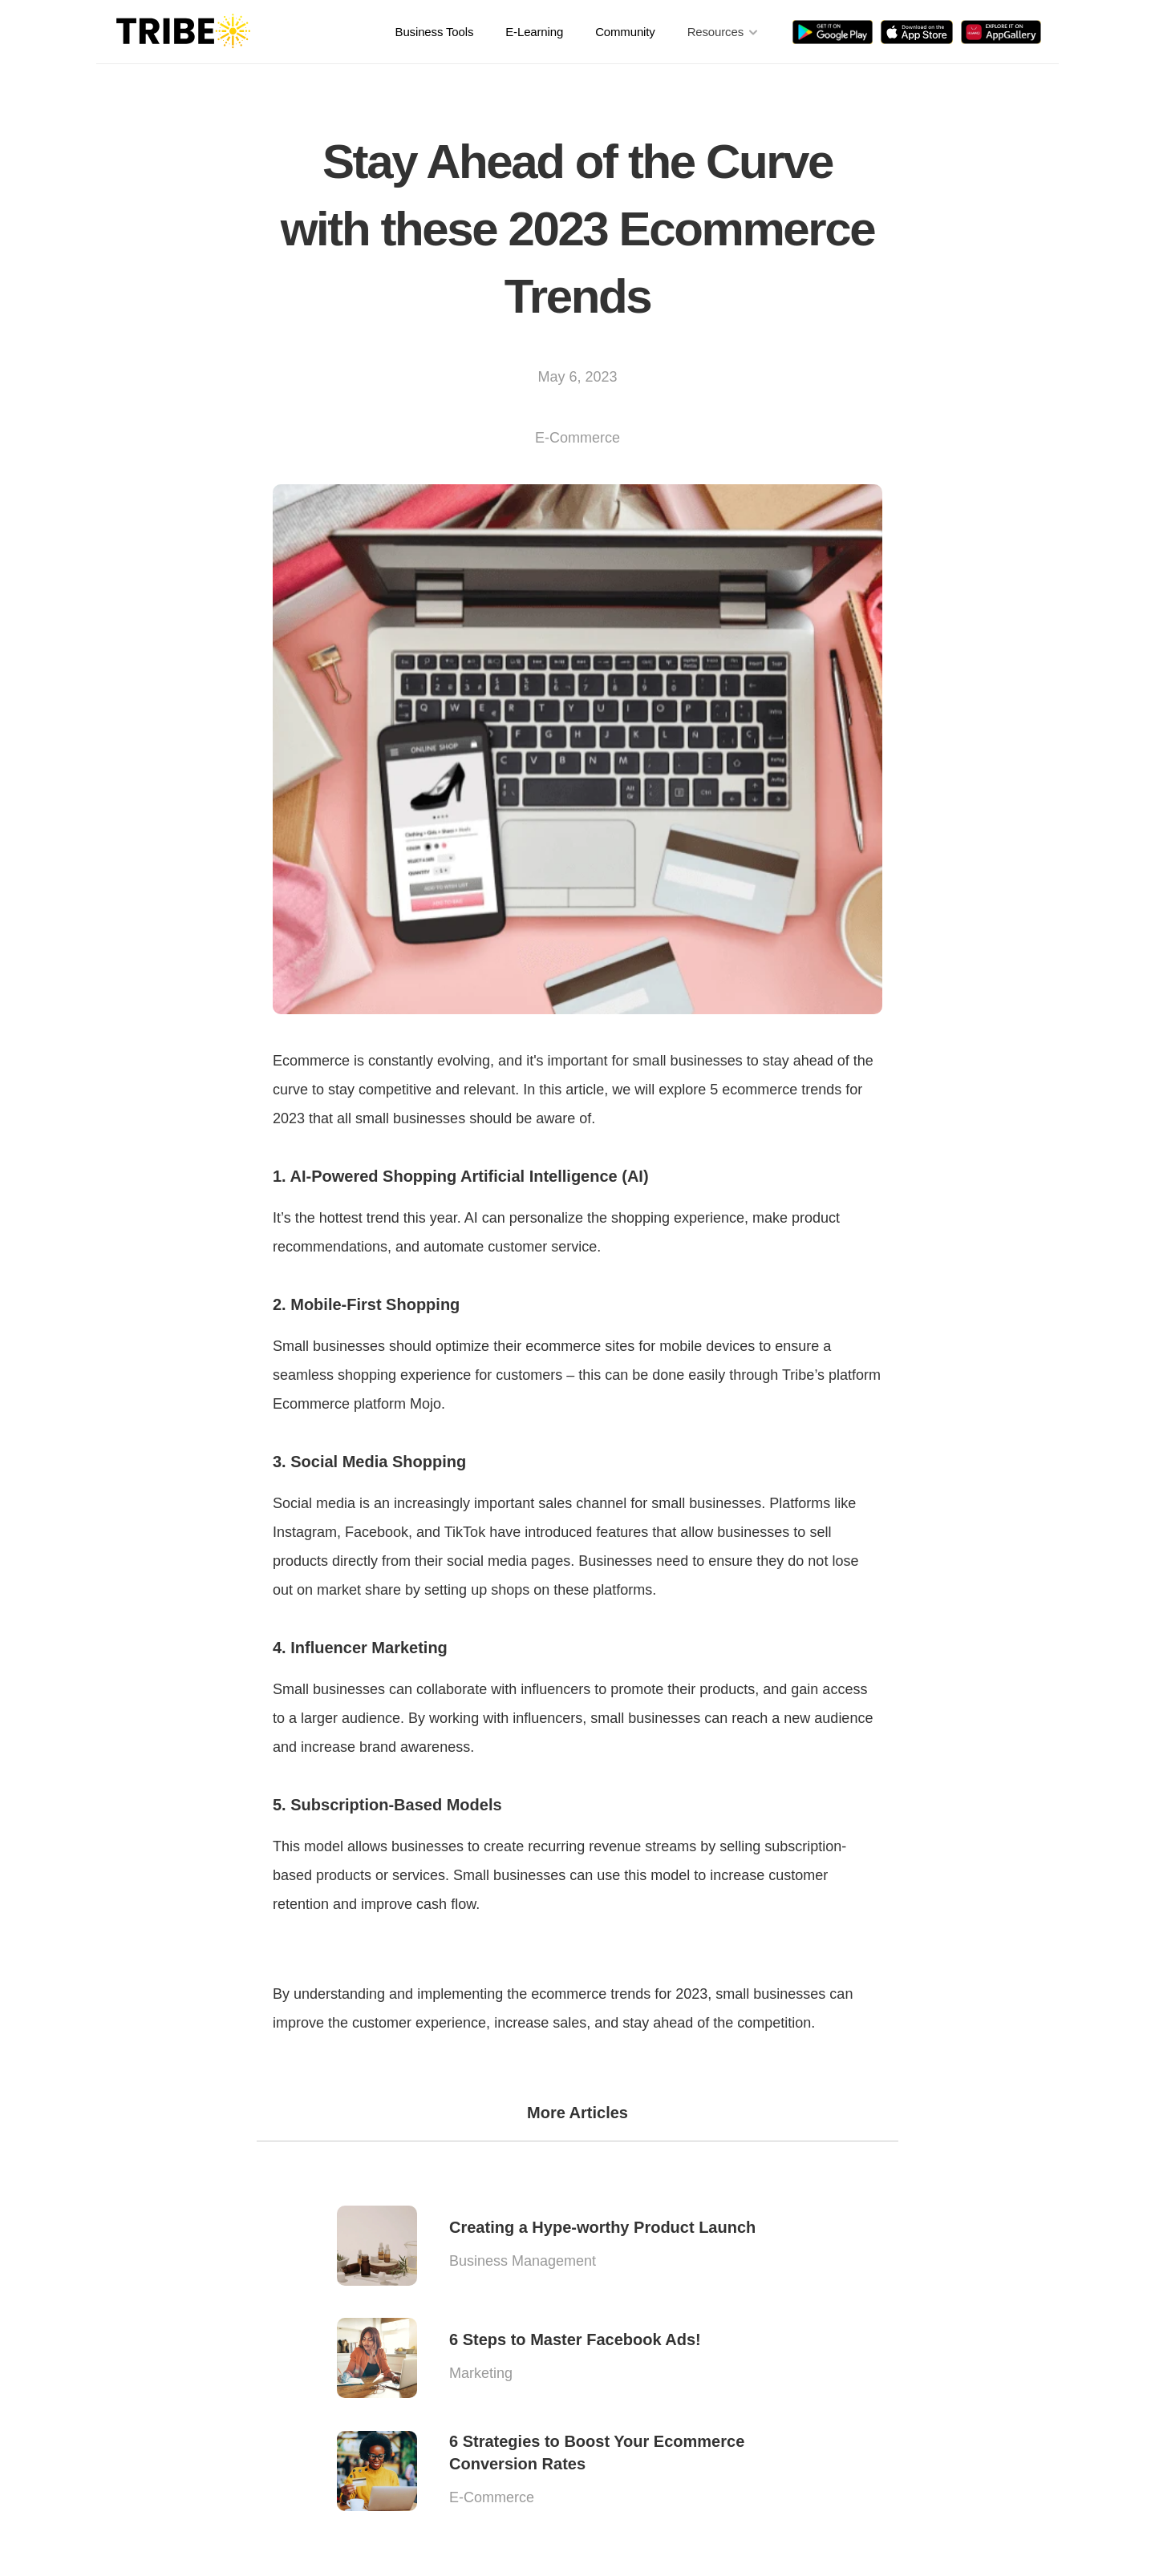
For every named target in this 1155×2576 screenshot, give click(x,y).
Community (625, 31)
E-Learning (534, 31)
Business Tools (434, 31)
